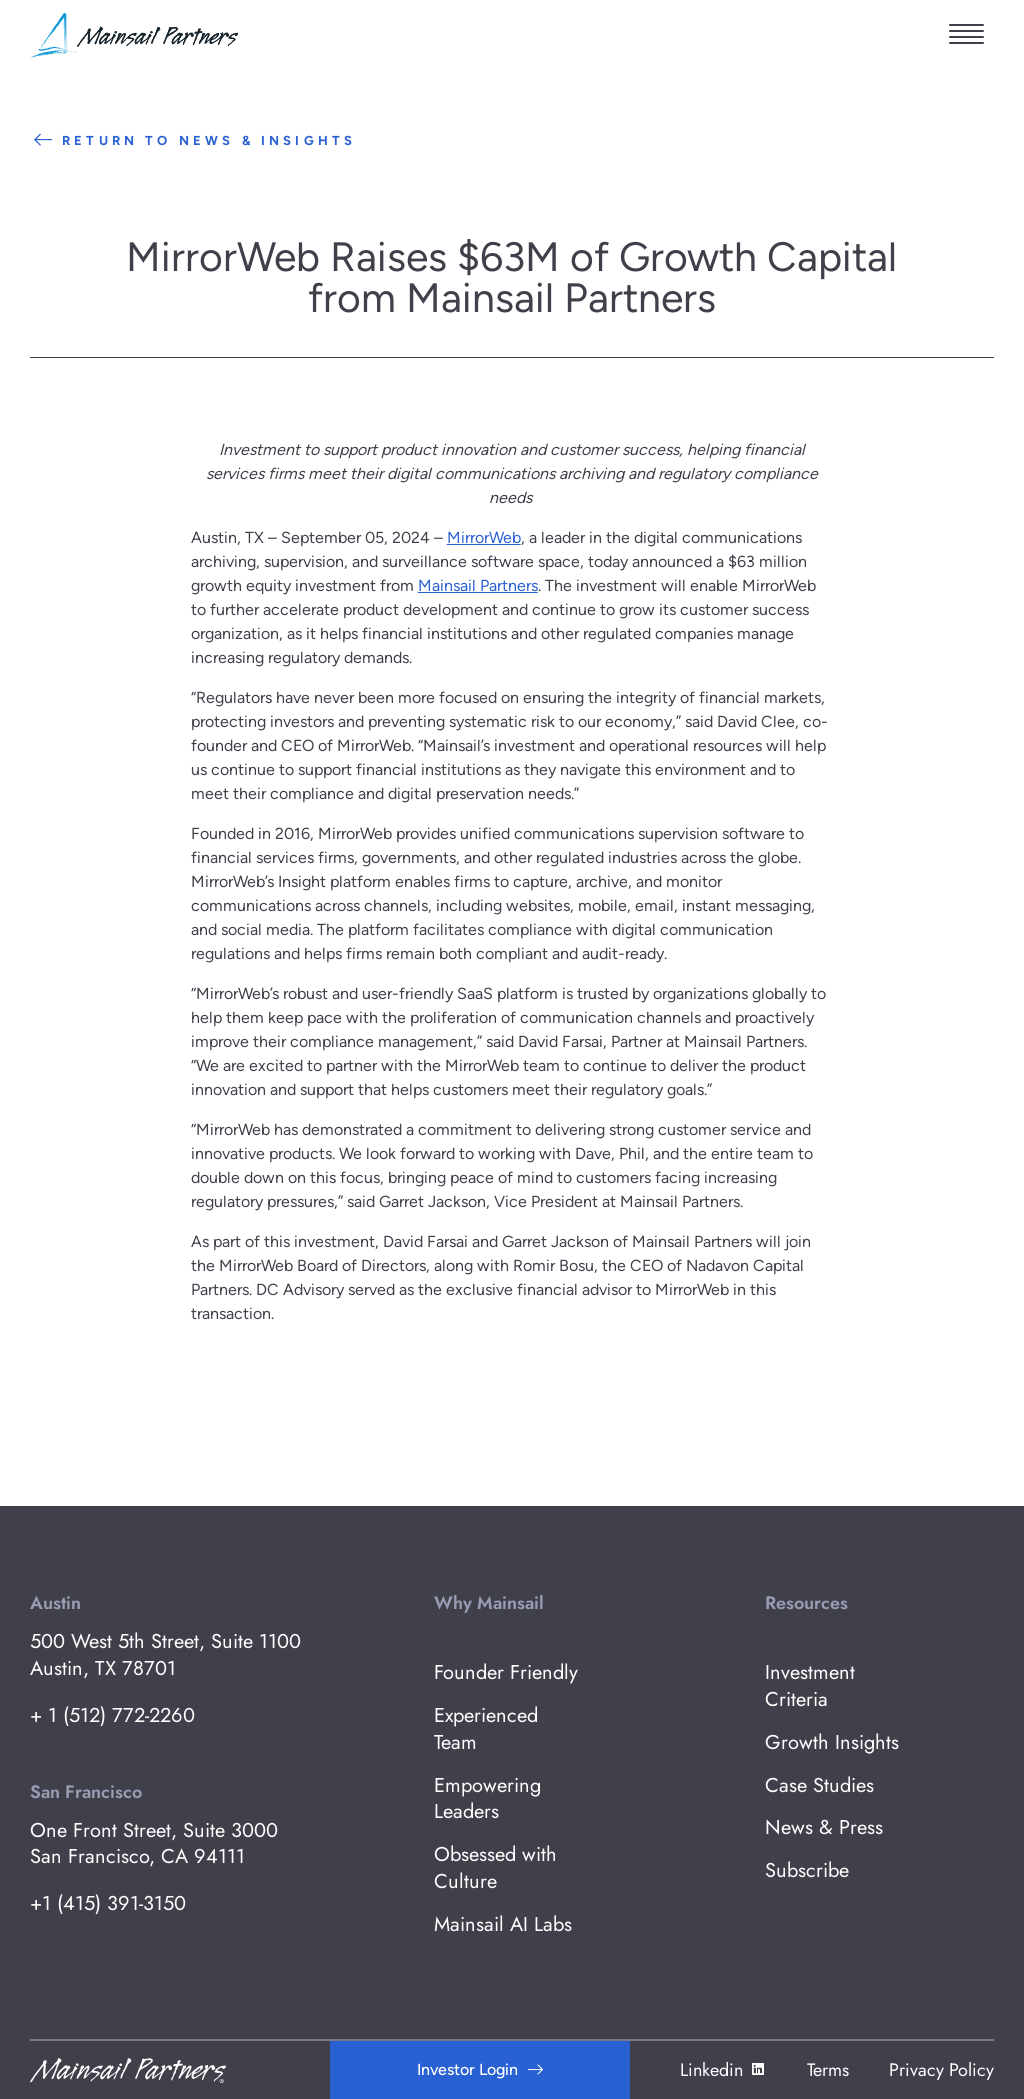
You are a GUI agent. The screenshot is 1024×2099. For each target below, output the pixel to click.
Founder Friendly (506, 1673)
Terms (828, 2070)
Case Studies (819, 1786)
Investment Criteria (810, 1687)
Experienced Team (486, 1730)
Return (193, 140)
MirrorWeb (484, 537)
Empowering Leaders (487, 1800)
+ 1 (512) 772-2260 (112, 1716)
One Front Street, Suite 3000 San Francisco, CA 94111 (154, 1845)
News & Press (824, 1828)
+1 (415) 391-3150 (108, 1904)
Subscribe (807, 1871)
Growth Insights (832, 1743)
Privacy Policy (941, 2070)
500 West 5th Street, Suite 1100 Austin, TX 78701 (165, 1656)
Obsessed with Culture (495, 1869)
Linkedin (723, 2070)
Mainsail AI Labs (503, 1925)
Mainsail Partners (478, 585)
